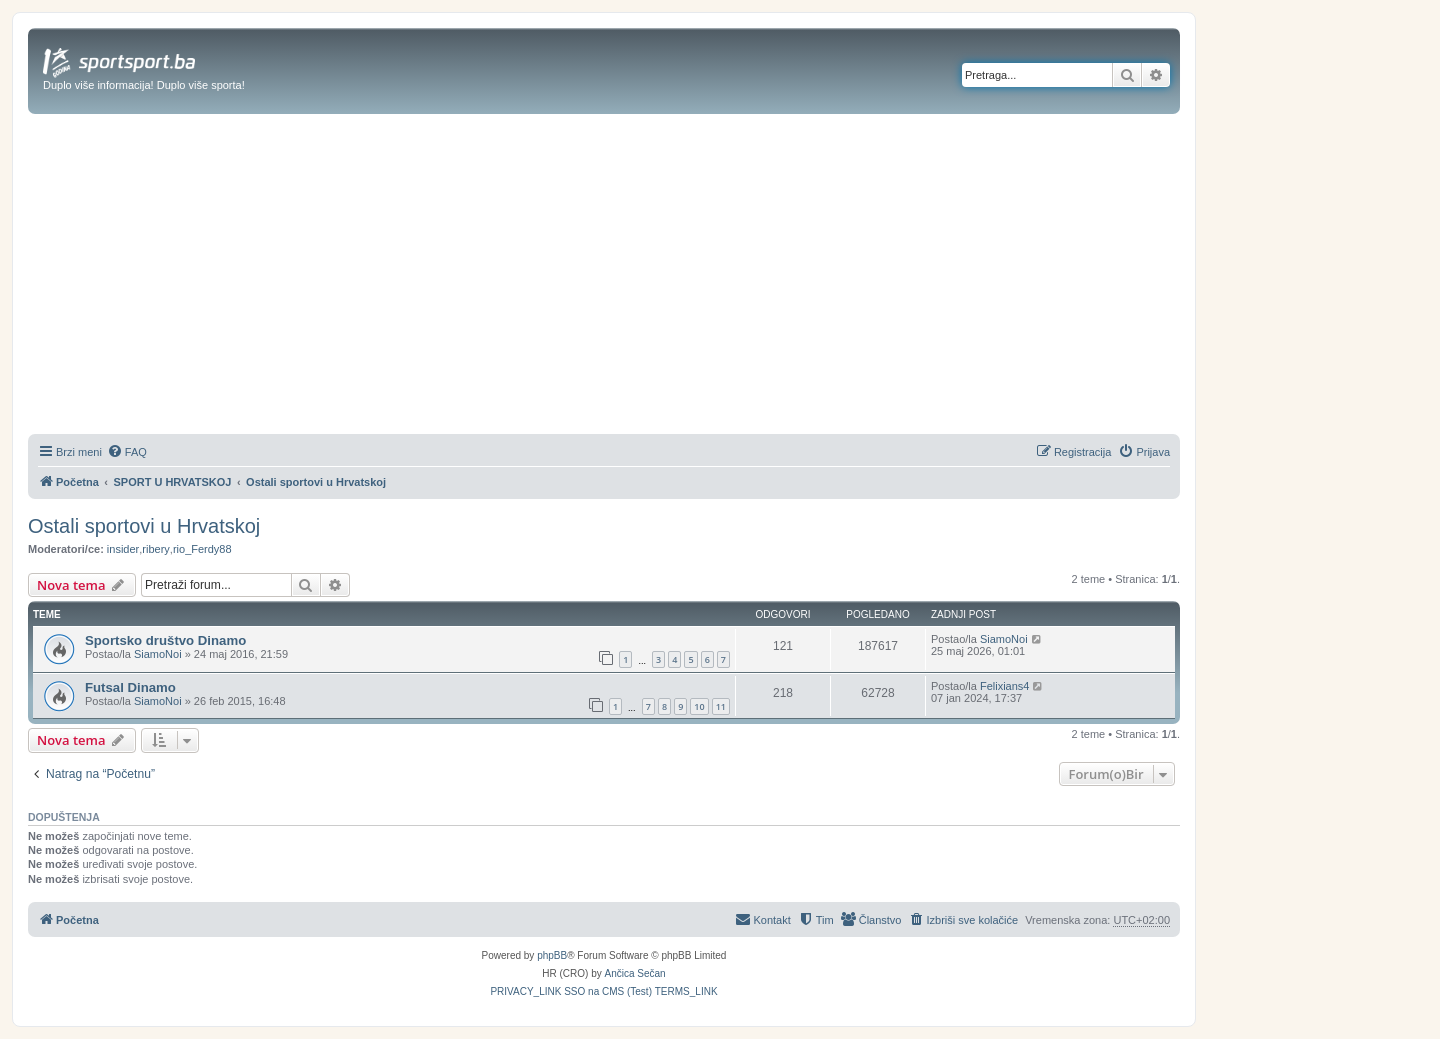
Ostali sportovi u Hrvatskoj (144, 526)
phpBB (552, 955)
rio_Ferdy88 (202, 549)
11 (721, 706)
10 (699, 706)
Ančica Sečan (635, 973)
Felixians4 (1005, 686)
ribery (156, 549)
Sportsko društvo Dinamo (165, 640)
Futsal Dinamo (130, 687)
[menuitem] (127, 452)
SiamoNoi (158, 654)
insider (123, 549)
